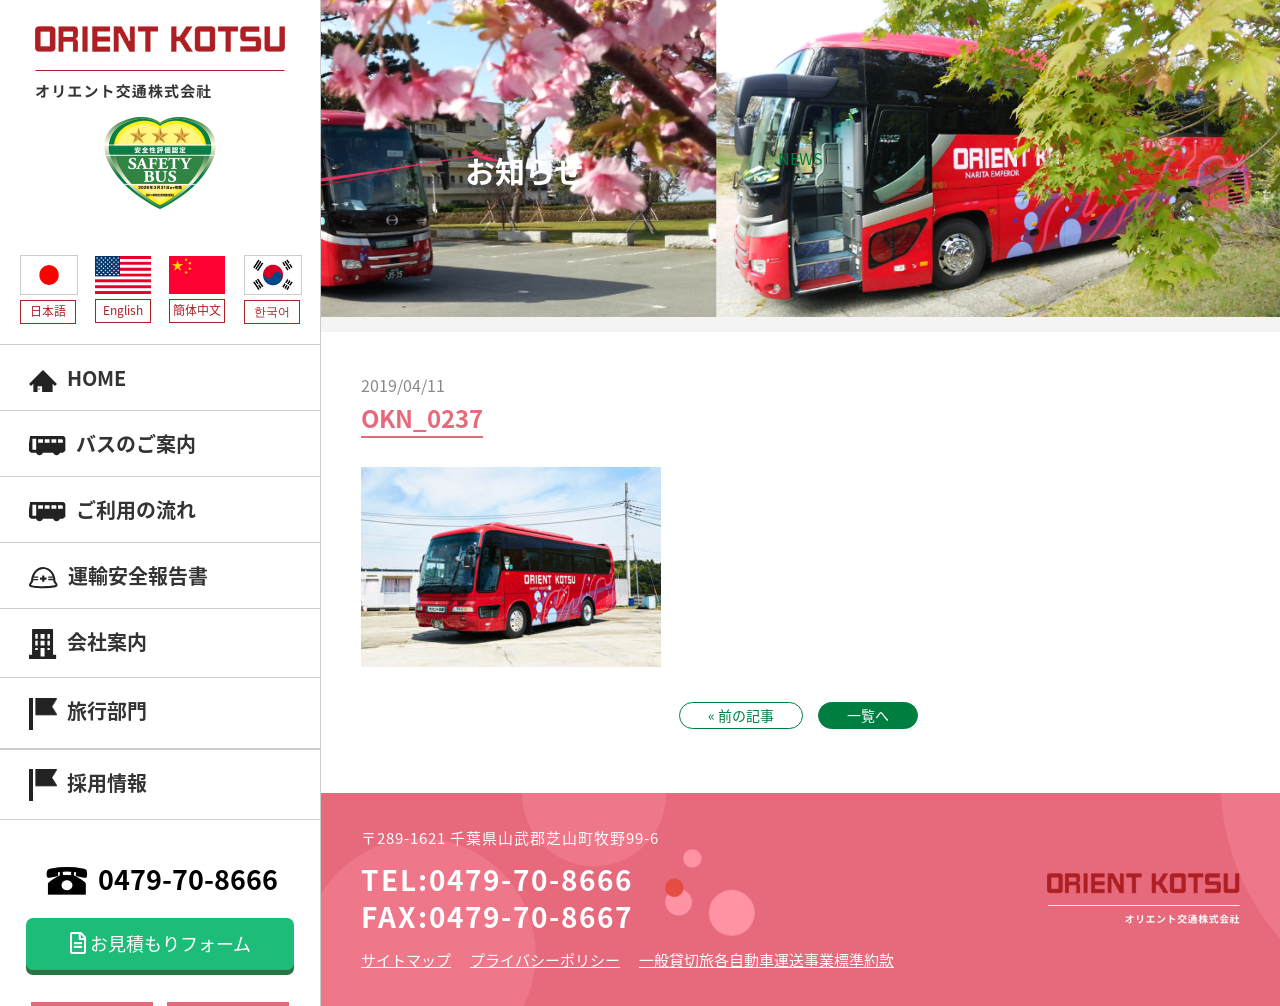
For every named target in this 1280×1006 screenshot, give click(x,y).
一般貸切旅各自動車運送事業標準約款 (766, 960)
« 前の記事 (741, 715)
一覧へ (868, 715)
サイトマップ (406, 960)
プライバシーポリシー (545, 960)
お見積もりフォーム (160, 943)
